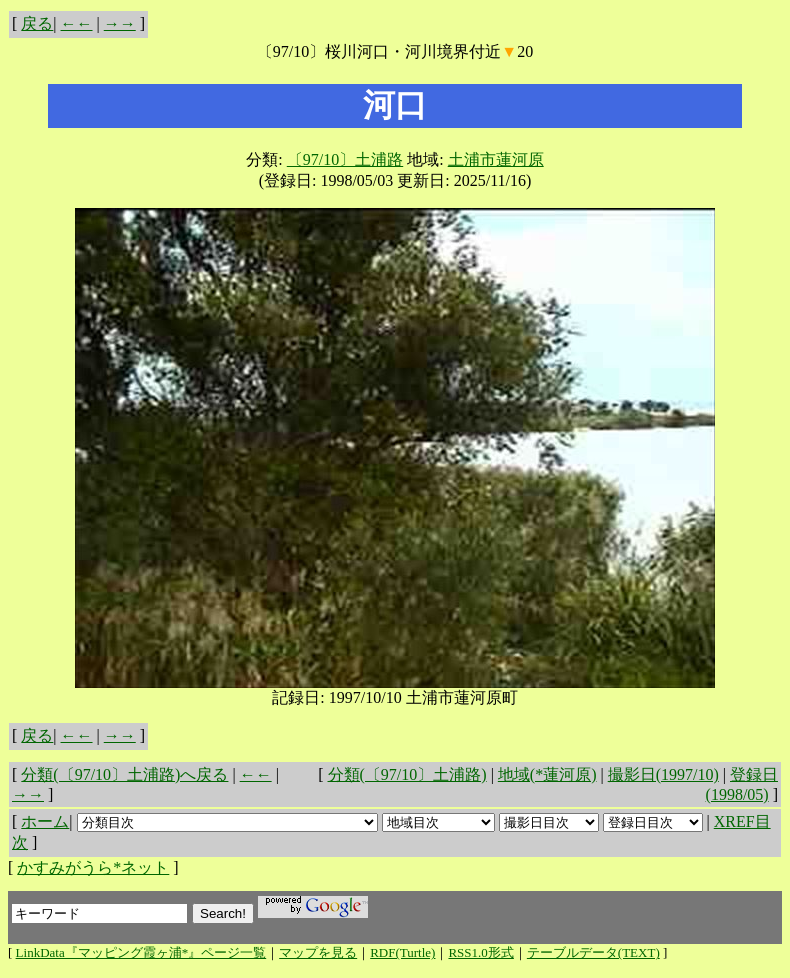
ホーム (45, 821)
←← (77, 23)
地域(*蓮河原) (547, 774)
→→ (120, 23)
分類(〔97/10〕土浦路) (407, 774)
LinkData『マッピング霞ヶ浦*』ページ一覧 (141, 952)
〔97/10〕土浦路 (345, 159)
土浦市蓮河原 (496, 159)
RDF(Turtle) (402, 952)
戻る (37, 23)
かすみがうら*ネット (93, 867)
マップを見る (318, 952)
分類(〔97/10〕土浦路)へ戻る (124, 774)
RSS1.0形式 (480, 952)
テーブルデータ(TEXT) (593, 952)
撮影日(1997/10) (663, 774)
